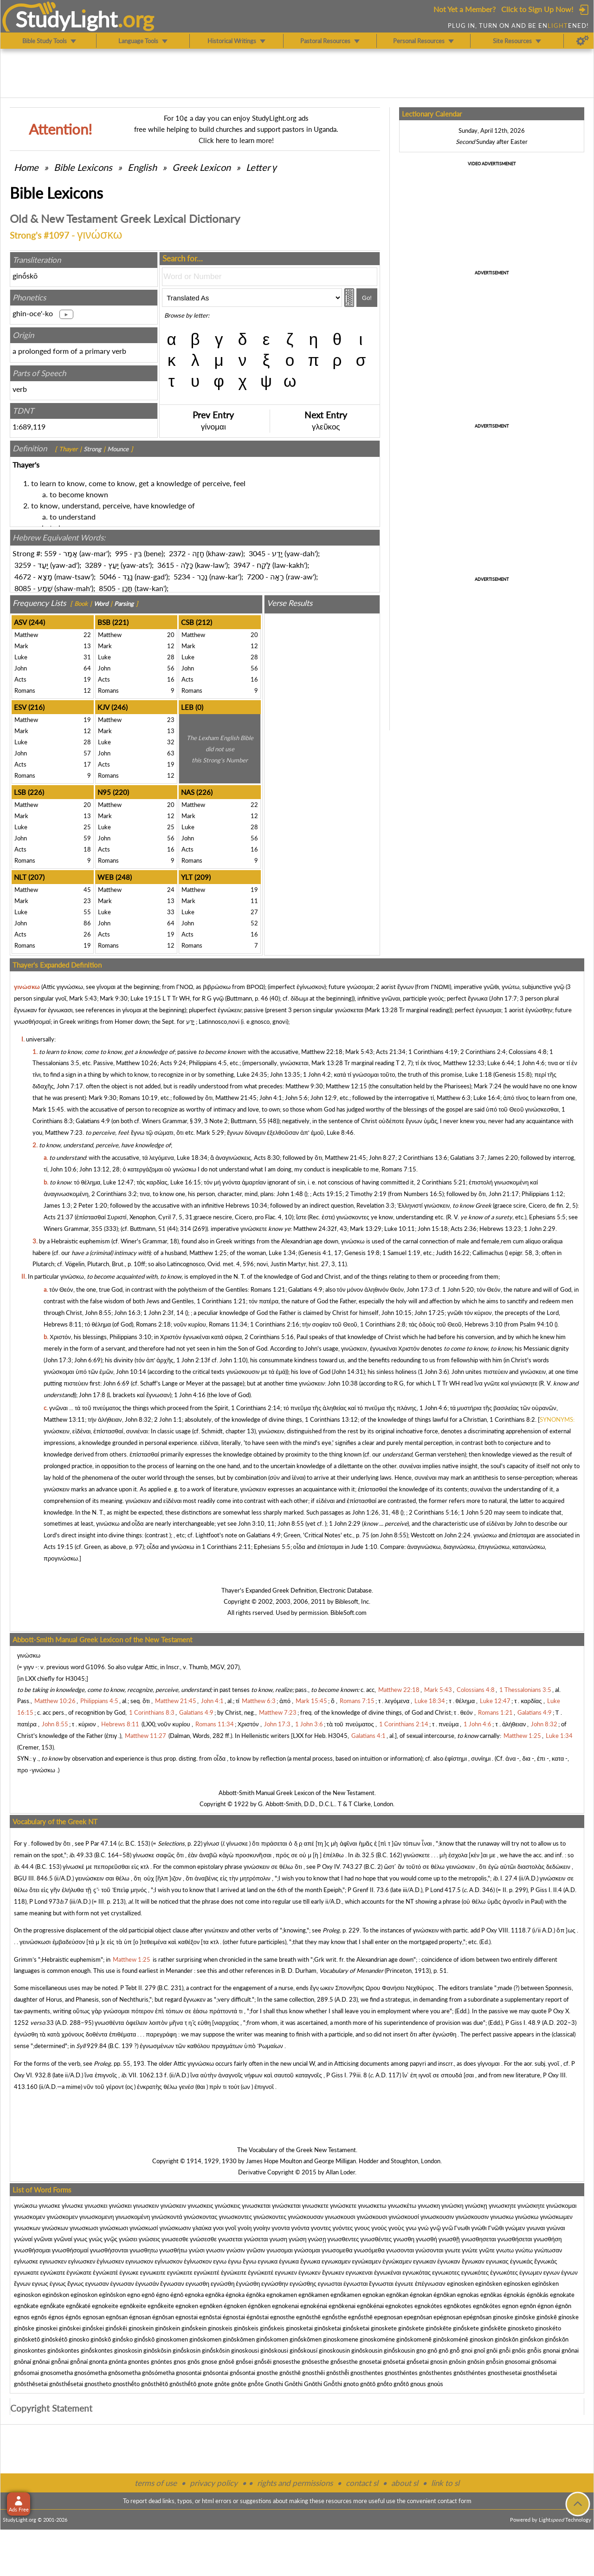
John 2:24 (457, 1535)
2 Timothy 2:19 (366, 1193)
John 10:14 (131, 1371)
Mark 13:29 (365, 1228)
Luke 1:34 (282, 1252)
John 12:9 (323, 1097)
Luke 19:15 (145, 998)
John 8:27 (382, 1157)
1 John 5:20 (458, 1289)
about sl (404, 2483)
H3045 (75, 1678)
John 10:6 (63, 1169)
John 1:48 (290, 1193)
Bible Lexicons (83, 167)
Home (26, 167)
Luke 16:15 (185, 1182)
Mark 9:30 (114, 998)
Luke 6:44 (500, 1063)
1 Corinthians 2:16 (274, 1324)
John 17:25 (429, 1312)
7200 (255, 576)
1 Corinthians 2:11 (226, 1546)
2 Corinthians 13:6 (422, 1157)
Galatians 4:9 (93, 1121)
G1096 (95, 1667)
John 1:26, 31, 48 (375, 1512)
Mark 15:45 (48, 1109)
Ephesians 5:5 (547, 1217)
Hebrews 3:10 (484, 1324)
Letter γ (261, 167)
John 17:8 (92, 1395)
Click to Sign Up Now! (537, 9)
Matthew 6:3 (454, 1097)
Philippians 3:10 (130, 1336)
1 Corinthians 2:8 (383, 1324)
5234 (182, 576)
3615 (165, 564)
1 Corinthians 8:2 (512, 1419)
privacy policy (214, 2483)
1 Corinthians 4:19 (433, 1051)
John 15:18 (433, 1228)
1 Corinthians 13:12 (331, 1419)
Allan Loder (340, 2172)
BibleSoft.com (348, 1612)
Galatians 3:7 (467, 1157)
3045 (257, 553)
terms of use (156, 2483)
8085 (22, 588)
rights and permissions (295, 2483)
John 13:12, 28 (99, 1169)
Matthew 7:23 (64, 1132)
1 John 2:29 (539, 1228)
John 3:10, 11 (256, 1523)
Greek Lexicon (201, 167)
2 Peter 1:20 (90, 1205)
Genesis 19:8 (362, 1252)
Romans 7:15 (398, 1169)
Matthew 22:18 (321, 1051)
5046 (107, 576)
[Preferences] (582, 41)
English (142, 167)
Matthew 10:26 (136, 1063)
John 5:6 (296, 1097)
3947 (241, 564)
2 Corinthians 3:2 (114, 1193)
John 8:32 (138, 1419)
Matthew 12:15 (346, 1086)
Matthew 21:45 (236, 1097)
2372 (177, 553)
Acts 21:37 (58, 1217)
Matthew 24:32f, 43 (320, 1228)
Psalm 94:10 (536, 1324)
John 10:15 (396, 1312)
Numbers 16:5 (423, 1193)
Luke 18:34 (192, 1157)
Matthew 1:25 (208, 1252)
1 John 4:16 (190, 1395)
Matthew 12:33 (463, 1063)
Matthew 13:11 (64, 1419)
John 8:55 (98, 1312)
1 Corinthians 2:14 (255, 1408)
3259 (22, 564)
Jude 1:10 (364, 1546)
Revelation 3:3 (375, 1205)
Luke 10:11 (399, 1228)
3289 (93, 564)
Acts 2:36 (464, 1228)
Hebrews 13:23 (500, 1228)
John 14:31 (348, 1371)
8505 (107, 588)
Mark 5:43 (83, 998)
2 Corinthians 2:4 (483, 1051)
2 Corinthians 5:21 (441, 1182)
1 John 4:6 (531, 1063)
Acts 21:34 (391, 1051)
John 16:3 (127, 1312)
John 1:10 (233, 1360)
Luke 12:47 (118, 1182)
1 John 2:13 (192, 1360)
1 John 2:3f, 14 (163, 1312)
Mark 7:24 (488, 1086)
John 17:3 (420, 1289)
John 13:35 (285, 1074)
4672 (22, 576)
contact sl (362, 2483)
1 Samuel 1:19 (401, 1252)
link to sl (445, 2483)
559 (50, 553)
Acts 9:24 (173, 1063)
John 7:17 (70, 1086)
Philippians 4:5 (208, 1063)
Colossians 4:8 (528, 1051)
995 (121, 553)
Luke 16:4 (486, 1097)
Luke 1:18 (478, 1074)
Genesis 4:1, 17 (321, 1252)
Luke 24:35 (252, 1074)
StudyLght (66, 19)
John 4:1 (270, 1097)
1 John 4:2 (317, 1074)
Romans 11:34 (228, 1324)
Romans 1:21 (268, 1289)
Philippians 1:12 (542, 1193)
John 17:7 (504, 998)
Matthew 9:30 (304, 1086)
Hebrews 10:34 (246, 1205)
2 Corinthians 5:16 (269, 1336)
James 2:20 (502, 1157)
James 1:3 (57, 1205)
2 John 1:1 (168, 1419)
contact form (454, 2500)
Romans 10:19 (138, 1097)
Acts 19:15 (327, 1193)
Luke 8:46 (340, 1132)
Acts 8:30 (267, 1157)
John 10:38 (343, 1383)
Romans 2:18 (153, 1324)
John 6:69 (87, 1360)
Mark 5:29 (210, 1132)
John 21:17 (504, 1193)
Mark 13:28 (382, 1010)
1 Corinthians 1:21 (221, 1301)
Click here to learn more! (236, 140)
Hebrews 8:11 (63, 1324)
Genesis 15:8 (512, 1074)
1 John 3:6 (433, 1371)
